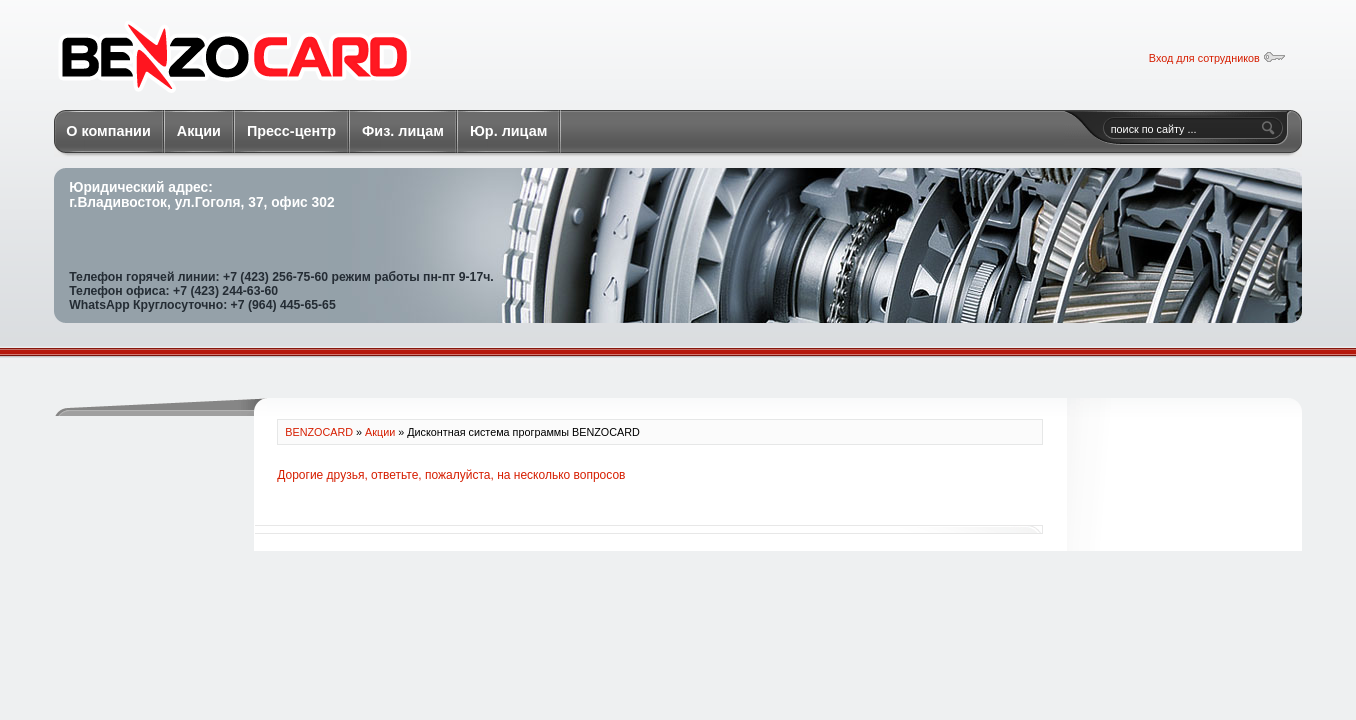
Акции (380, 432)
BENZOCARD (234, 58)
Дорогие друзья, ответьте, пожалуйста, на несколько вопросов (451, 475)
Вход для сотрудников (1217, 58)
